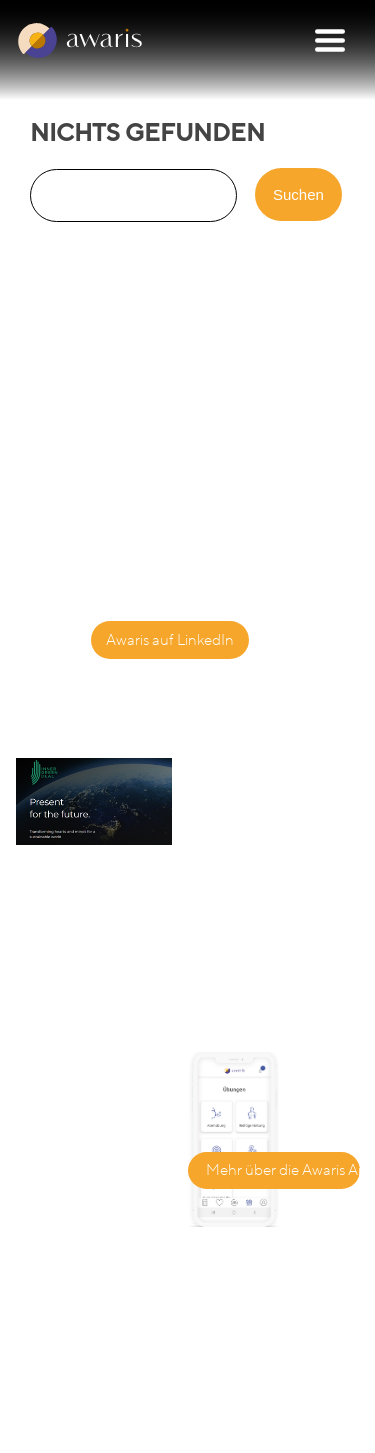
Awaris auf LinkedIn (170, 640)
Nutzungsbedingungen (93, 1434)
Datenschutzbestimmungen (108, 1412)
